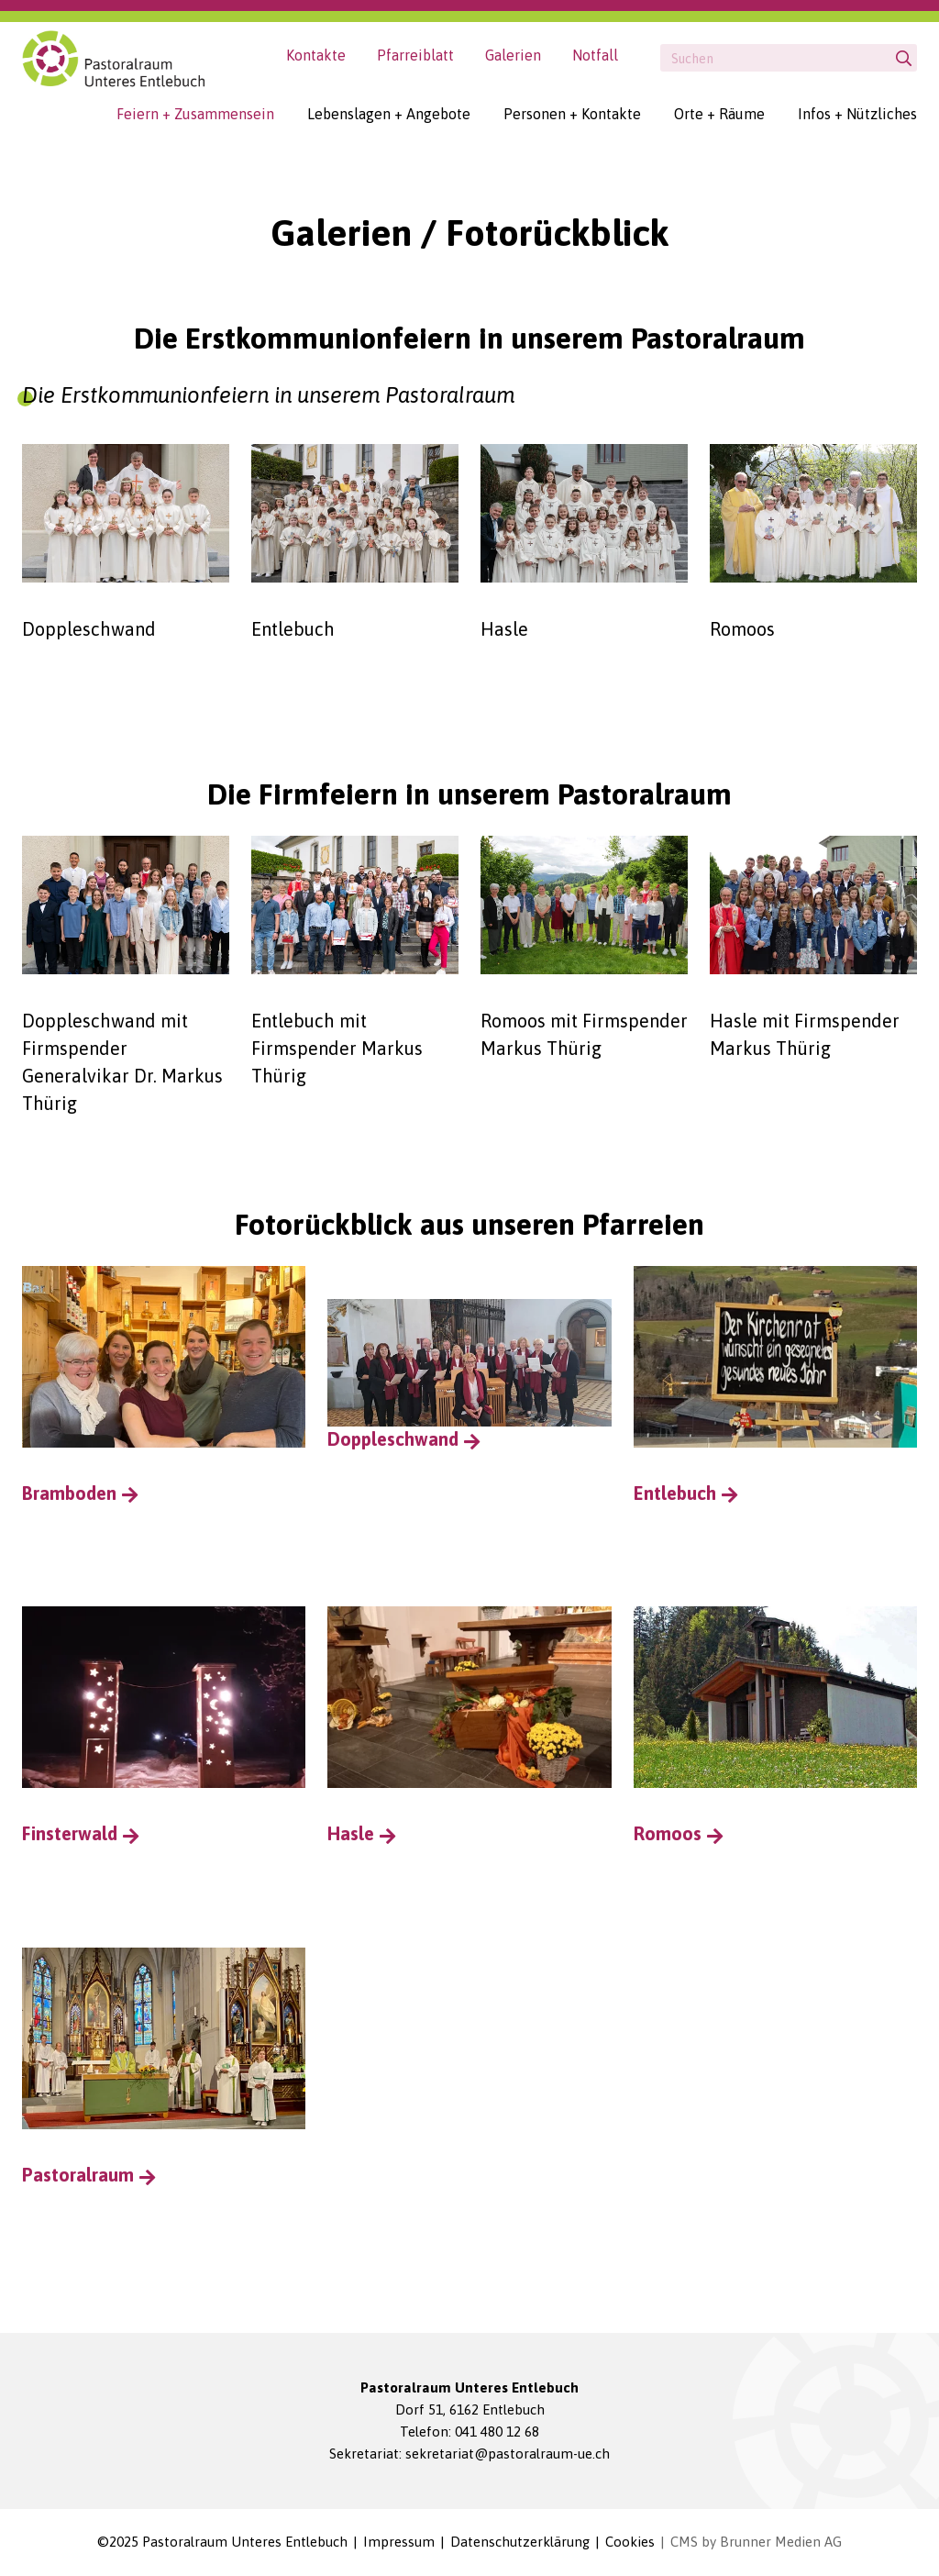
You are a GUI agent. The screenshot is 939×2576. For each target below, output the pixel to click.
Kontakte (316, 55)
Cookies (630, 2542)
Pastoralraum (78, 2176)
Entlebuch (675, 1494)
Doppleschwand (469, 1374)
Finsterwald (69, 1835)
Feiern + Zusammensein (195, 113)
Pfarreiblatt (415, 55)
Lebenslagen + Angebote (388, 113)
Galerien (513, 55)
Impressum (399, 2542)
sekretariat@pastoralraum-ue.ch (507, 2454)
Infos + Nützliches (857, 113)
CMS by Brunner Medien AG (756, 2542)
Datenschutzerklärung (520, 2542)
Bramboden (69, 1494)
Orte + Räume (719, 113)
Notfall (595, 55)
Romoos (667, 1835)
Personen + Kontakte (572, 113)
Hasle (350, 1835)
